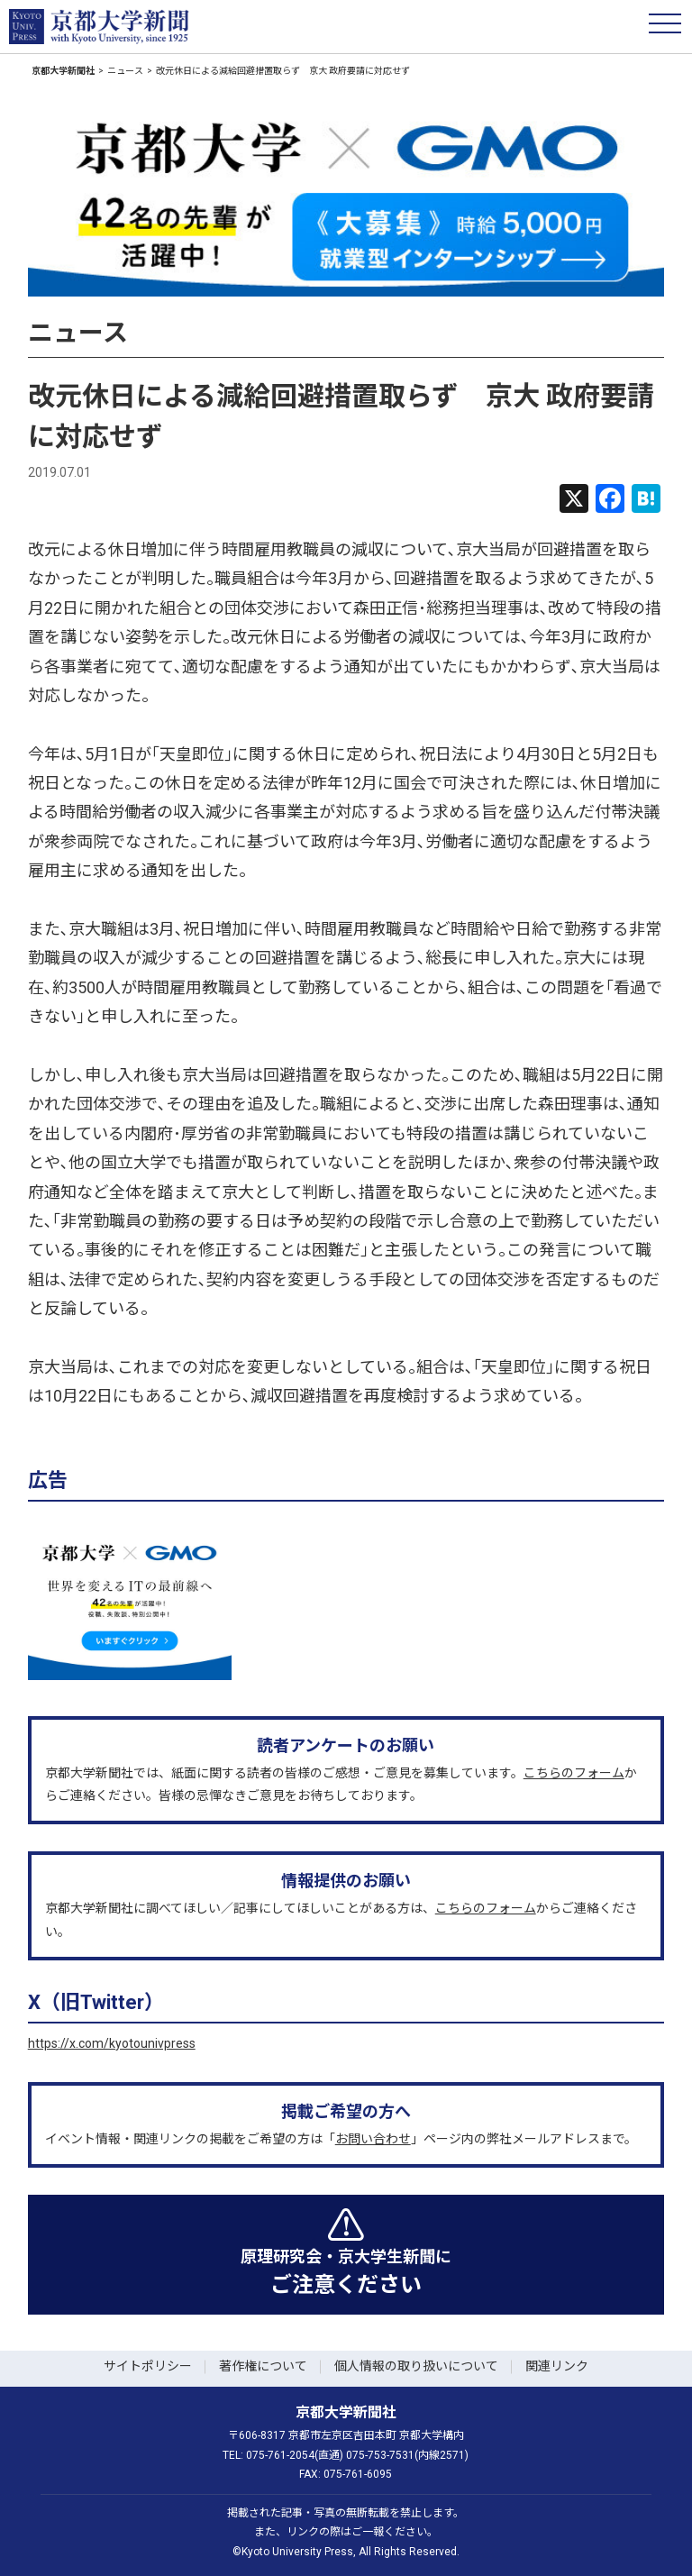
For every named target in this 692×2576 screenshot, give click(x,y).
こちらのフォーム (574, 1773)
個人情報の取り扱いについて (416, 2366)
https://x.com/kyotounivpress (112, 2043)
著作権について (263, 2366)
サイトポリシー (148, 2366)
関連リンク (556, 2366)
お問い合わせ (373, 2139)
